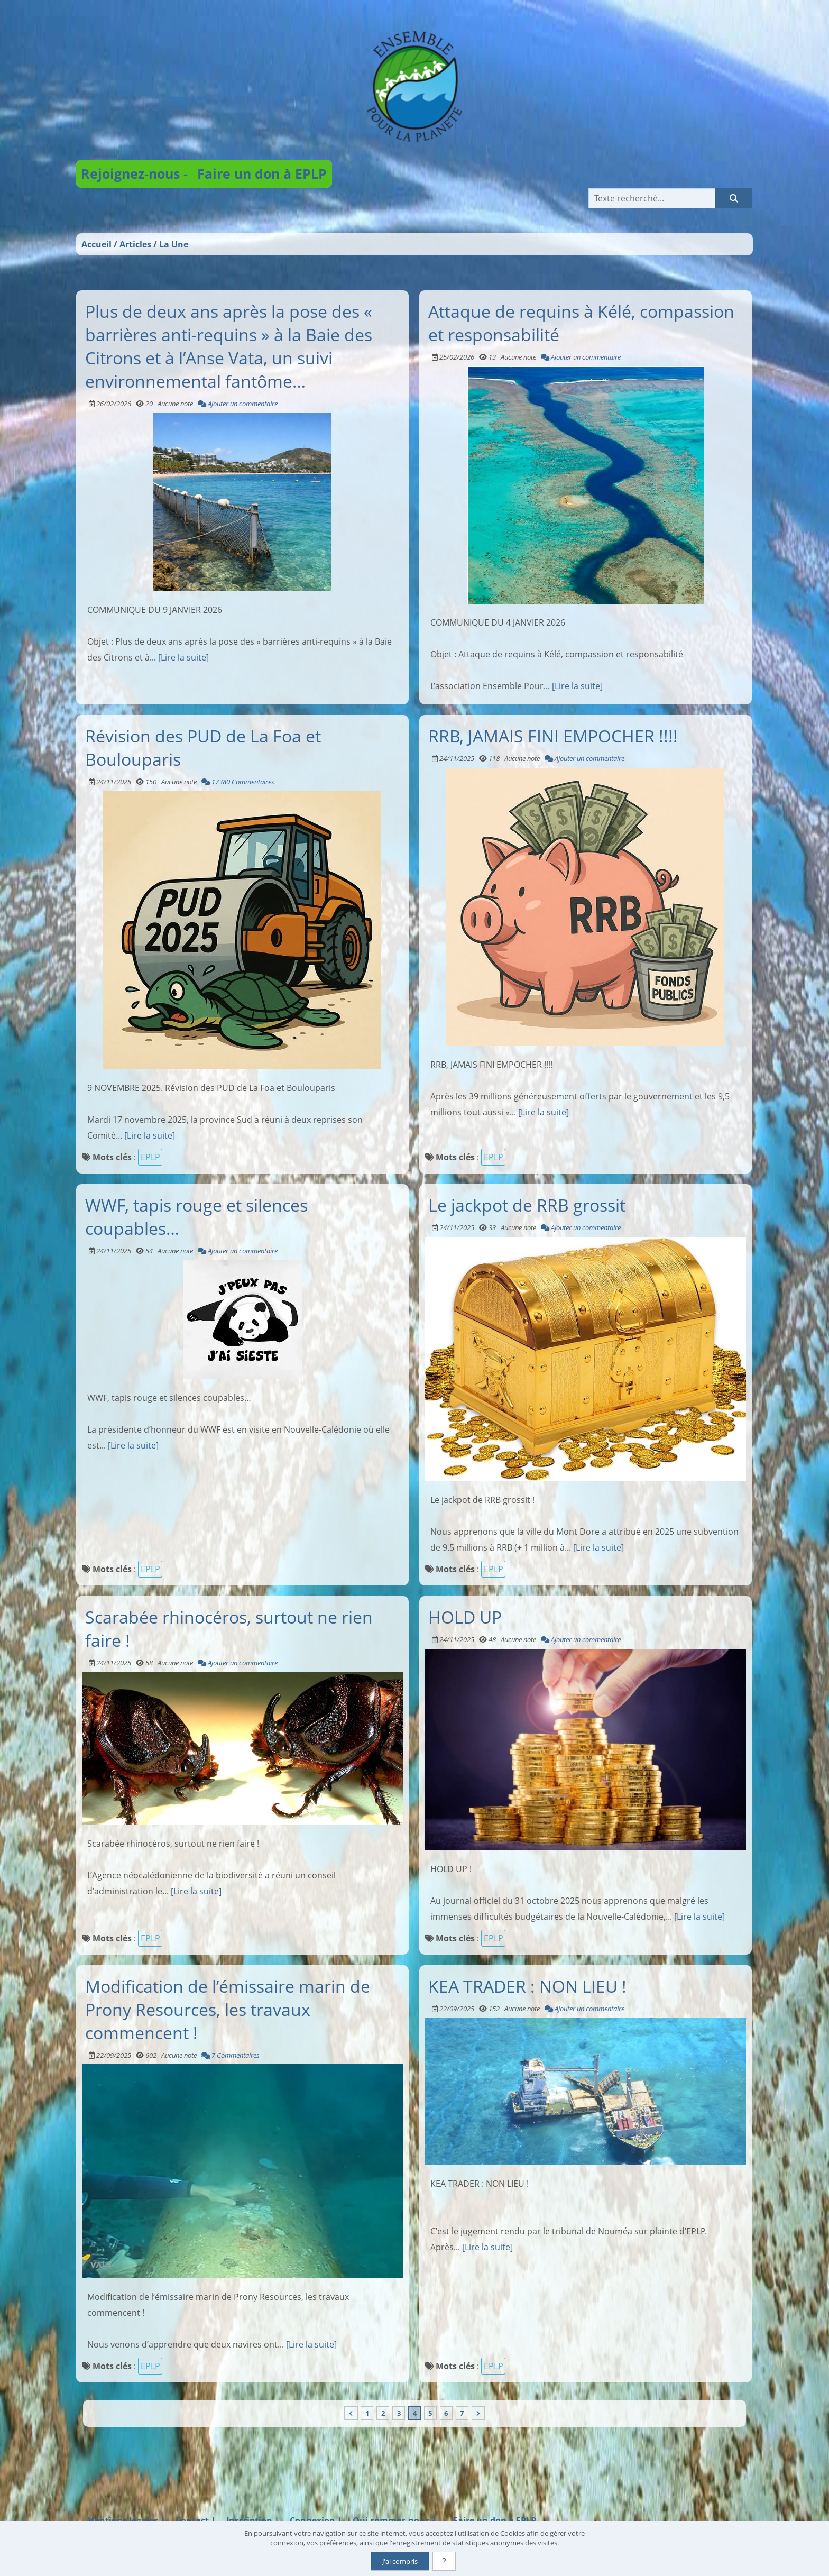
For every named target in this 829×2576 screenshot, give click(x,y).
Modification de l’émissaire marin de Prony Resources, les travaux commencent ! (227, 2008)
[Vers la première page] (350, 2413)
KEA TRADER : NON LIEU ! (527, 1985)
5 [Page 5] (430, 2413)
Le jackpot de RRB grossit (526, 1204)
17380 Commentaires (237, 781)
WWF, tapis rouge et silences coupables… (196, 1216)
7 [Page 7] (463, 2413)
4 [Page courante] (415, 2413)
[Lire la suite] (183, 657)
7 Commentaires (230, 2054)
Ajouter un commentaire (238, 403)
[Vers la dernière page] (479, 2413)
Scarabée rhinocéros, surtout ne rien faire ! (229, 1628)
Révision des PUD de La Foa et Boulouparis (203, 747)
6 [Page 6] (446, 2413)
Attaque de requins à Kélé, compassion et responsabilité (581, 322)
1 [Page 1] (366, 2413)
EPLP (150, 1157)
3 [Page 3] (398, 2413)
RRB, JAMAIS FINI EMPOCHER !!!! (553, 735)
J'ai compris (400, 2561)
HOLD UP (465, 1616)
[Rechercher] (733, 198)
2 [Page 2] (382, 2413)
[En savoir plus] (444, 2561)
